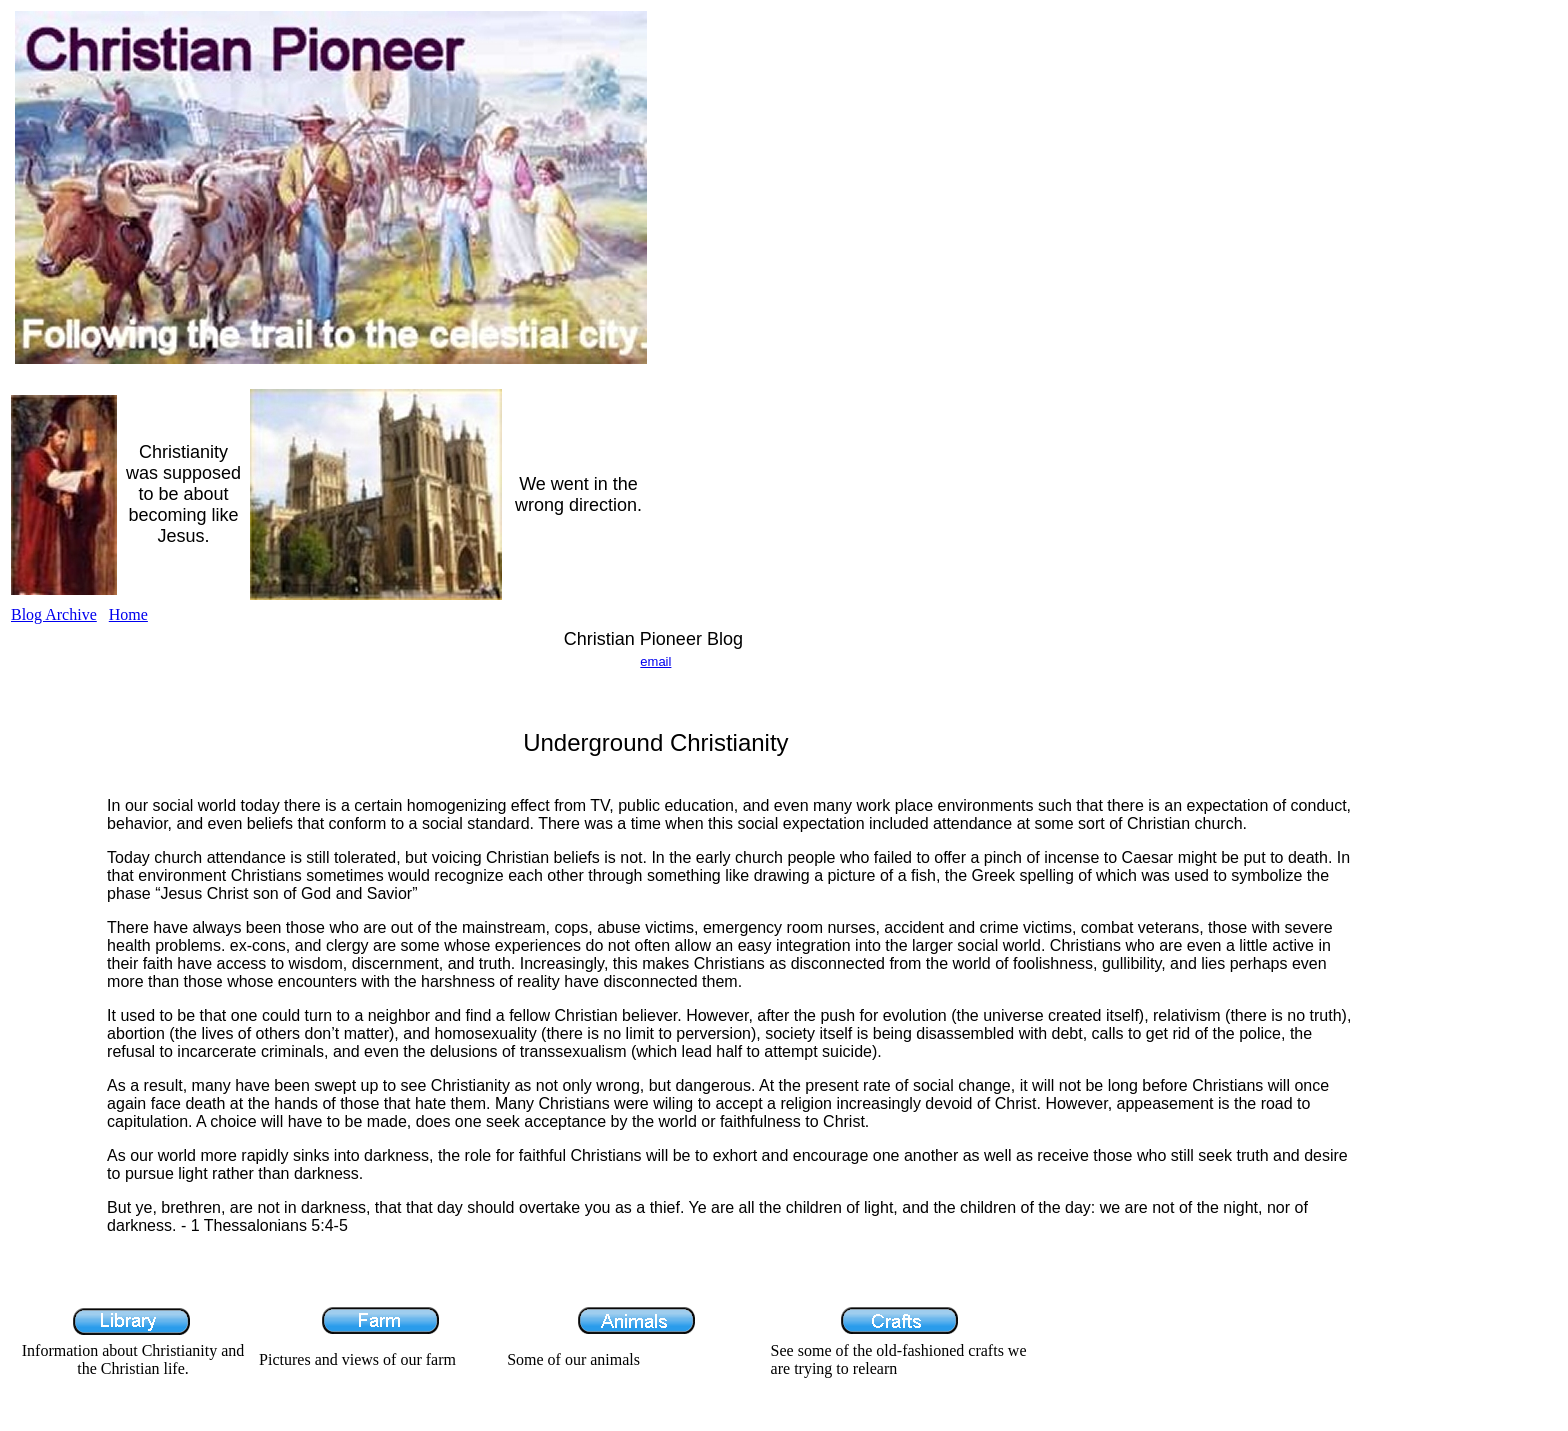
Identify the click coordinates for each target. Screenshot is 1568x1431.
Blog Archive (54, 614)
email (655, 661)
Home (128, 614)
